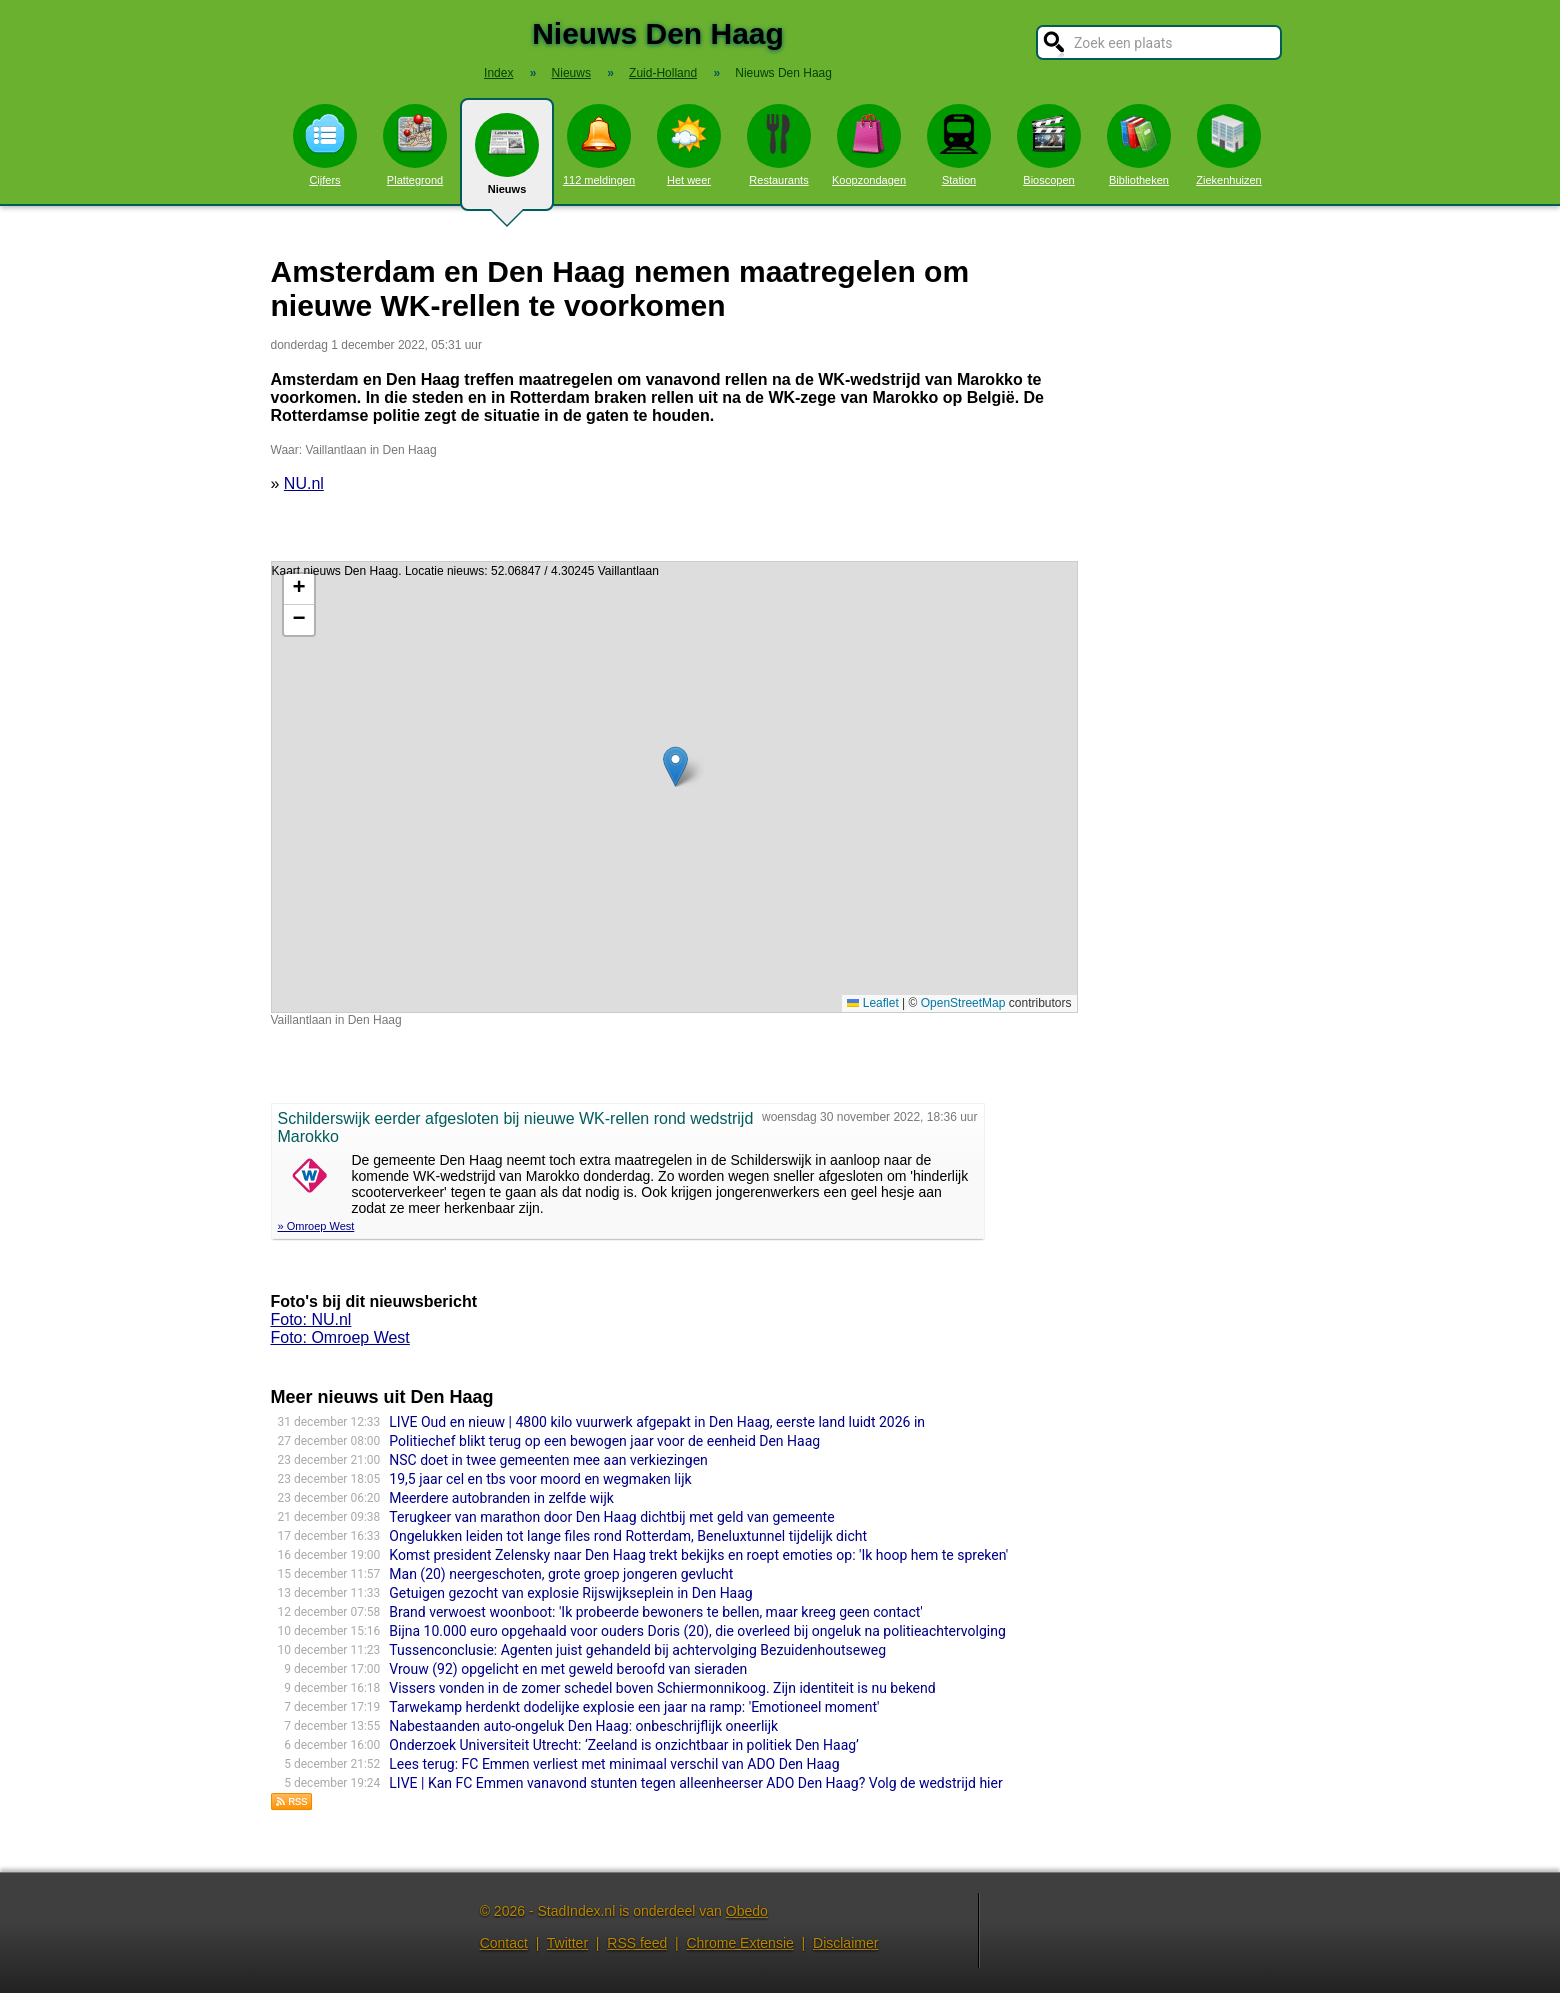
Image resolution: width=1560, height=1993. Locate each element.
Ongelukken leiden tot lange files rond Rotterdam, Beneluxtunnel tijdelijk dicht (628, 1536)
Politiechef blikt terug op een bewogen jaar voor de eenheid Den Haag (604, 1441)
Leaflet (872, 1003)
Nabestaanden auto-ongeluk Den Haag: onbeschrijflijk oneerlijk (583, 1726)
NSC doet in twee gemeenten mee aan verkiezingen (548, 1460)
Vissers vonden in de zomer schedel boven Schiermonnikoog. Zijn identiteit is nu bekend (662, 1688)
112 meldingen (599, 145)
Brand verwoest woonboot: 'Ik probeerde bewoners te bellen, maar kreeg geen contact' (655, 1612)
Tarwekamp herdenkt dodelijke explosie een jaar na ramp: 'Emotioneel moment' (634, 1707)
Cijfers (325, 145)
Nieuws (507, 162)
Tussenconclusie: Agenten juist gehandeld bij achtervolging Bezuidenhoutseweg (637, 1650)
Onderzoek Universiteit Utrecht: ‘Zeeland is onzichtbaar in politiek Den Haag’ (624, 1745)
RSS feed (637, 1943)
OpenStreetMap (963, 1003)
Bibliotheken (1139, 145)
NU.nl (304, 483)
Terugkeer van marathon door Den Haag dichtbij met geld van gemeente (611, 1517)
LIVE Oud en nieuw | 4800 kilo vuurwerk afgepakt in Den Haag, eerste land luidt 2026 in (657, 1422)
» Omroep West (316, 1226)
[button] (675, 766)
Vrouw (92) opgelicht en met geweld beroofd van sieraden (568, 1669)
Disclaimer (845, 1943)
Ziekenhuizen (1228, 145)
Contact (504, 1943)
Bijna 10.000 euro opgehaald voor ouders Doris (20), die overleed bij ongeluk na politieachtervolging (697, 1631)
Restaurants (779, 145)
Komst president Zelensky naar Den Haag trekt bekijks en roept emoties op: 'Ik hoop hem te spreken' (698, 1555)
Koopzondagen (869, 145)
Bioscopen (1049, 145)
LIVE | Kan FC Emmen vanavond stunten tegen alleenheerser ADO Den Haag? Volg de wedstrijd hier (695, 1783)
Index (498, 73)
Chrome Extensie (739, 1943)
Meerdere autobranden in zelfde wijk (501, 1498)
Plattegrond (415, 145)
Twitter (567, 1943)
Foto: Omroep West (340, 1337)
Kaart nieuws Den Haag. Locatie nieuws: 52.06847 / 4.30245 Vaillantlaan (672, 787)
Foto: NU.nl (311, 1319)
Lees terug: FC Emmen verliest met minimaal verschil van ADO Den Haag (614, 1764)
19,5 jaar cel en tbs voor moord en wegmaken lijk (540, 1479)
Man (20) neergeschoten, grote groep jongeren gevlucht (561, 1574)
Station (959, 145)
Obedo (747, 1911)
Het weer (689, 145)
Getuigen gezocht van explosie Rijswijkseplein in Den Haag (570, 1593)
